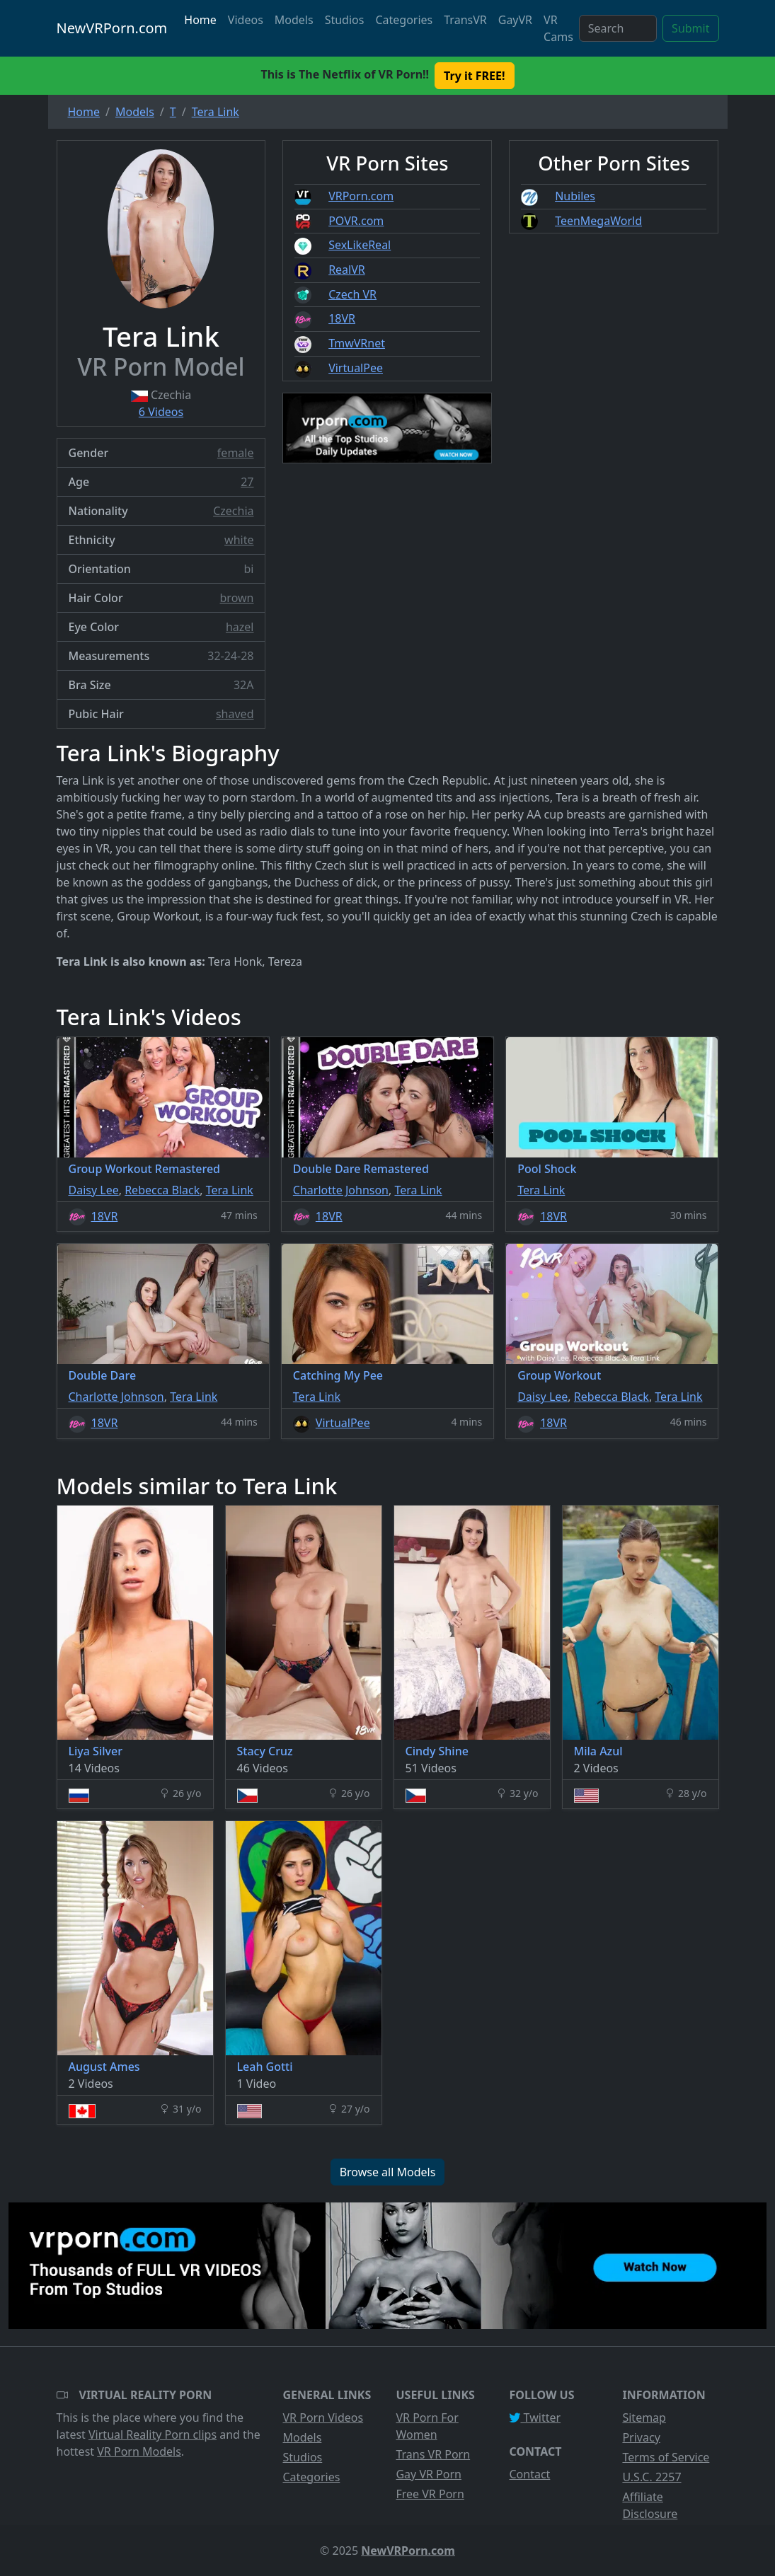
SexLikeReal (359, 245)
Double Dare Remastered (361, 1169)
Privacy (641, 2437)
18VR (341, 318)
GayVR (515, 20)
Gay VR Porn (428, 2474)
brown (237, 598)
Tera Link (229, 1190)
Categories (403, 20)
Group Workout (559, 1375)
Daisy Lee (94, 1190)
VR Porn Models (139, 2451)
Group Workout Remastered (145, 1169)
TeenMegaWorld (598, 221)
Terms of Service (665, 2457)
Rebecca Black (162, 1190)
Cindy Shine (437, 1751)
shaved (235, 714)
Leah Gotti (265, 2066)
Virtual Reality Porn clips (152, 2434)
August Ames (104, 2066)
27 (247, 482)
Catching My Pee (338, 1375)
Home (200, 20)
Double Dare (103, 1375)
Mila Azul (598, 1751)
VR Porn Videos (322, 2417)
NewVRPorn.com (112, 27)
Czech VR (352, 294)
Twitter (535, 2417)
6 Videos (161, 412)
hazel (240, 627)
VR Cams (558, 28)
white (238, 540)
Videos (245, 20)
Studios (344, 20)
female (235, 453)
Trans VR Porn (433, 2454)
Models (294, 20)
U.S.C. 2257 (651, 2477)
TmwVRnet (356, 343)
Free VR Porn (430, 2494)
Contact (529, 2474)
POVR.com (356, 221)
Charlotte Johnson (341, 1190)
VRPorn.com (361, 196)
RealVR (346, 269)
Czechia (233, 511)
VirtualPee (355, 368)
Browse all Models (388, 2172)
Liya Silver (95, 1751)
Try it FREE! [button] (474, 75)
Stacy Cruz (265, 1751)
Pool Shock (546, 1169)
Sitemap (644, 2417)
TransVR (465, 20)
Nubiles (575, 196)
